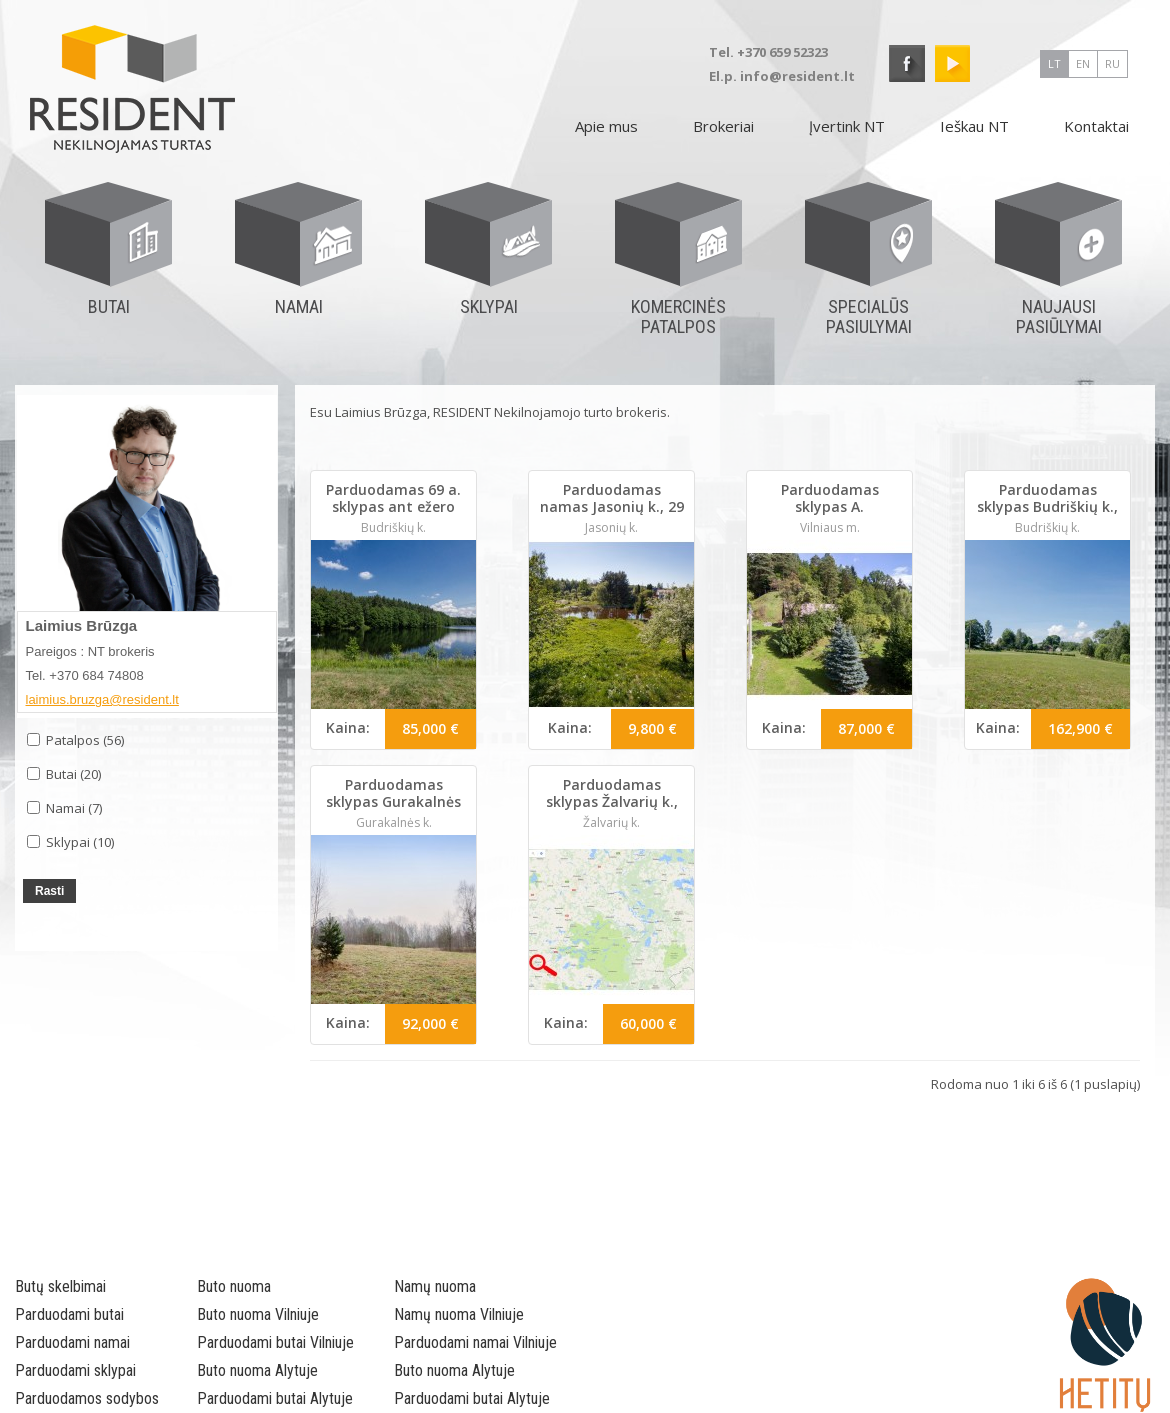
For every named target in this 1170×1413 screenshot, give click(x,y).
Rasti (49, 891)
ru (1112, 63)
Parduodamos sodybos (87, 1398)
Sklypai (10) (70, 842)
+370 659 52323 (782, 52)
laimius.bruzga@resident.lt (102, 699)
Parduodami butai (69, 1314)
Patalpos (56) (75, 740)
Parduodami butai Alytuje (275, 1398)
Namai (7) (64, 808)
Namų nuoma (435, 1286)
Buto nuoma (234, 1286)
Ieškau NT (974, 126)
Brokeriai (723, 126)
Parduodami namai (72, 1342)
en (1083, 63)
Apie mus (606, 126)
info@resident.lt (797, 76)
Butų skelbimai (60, 1286)
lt (1054, 63)
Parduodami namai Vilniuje (475, 1342)
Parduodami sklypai (75, 1370)
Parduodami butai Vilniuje (275, 1342)
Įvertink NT (847, 126)
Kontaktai (1096, 126)
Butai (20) (64, 774)
